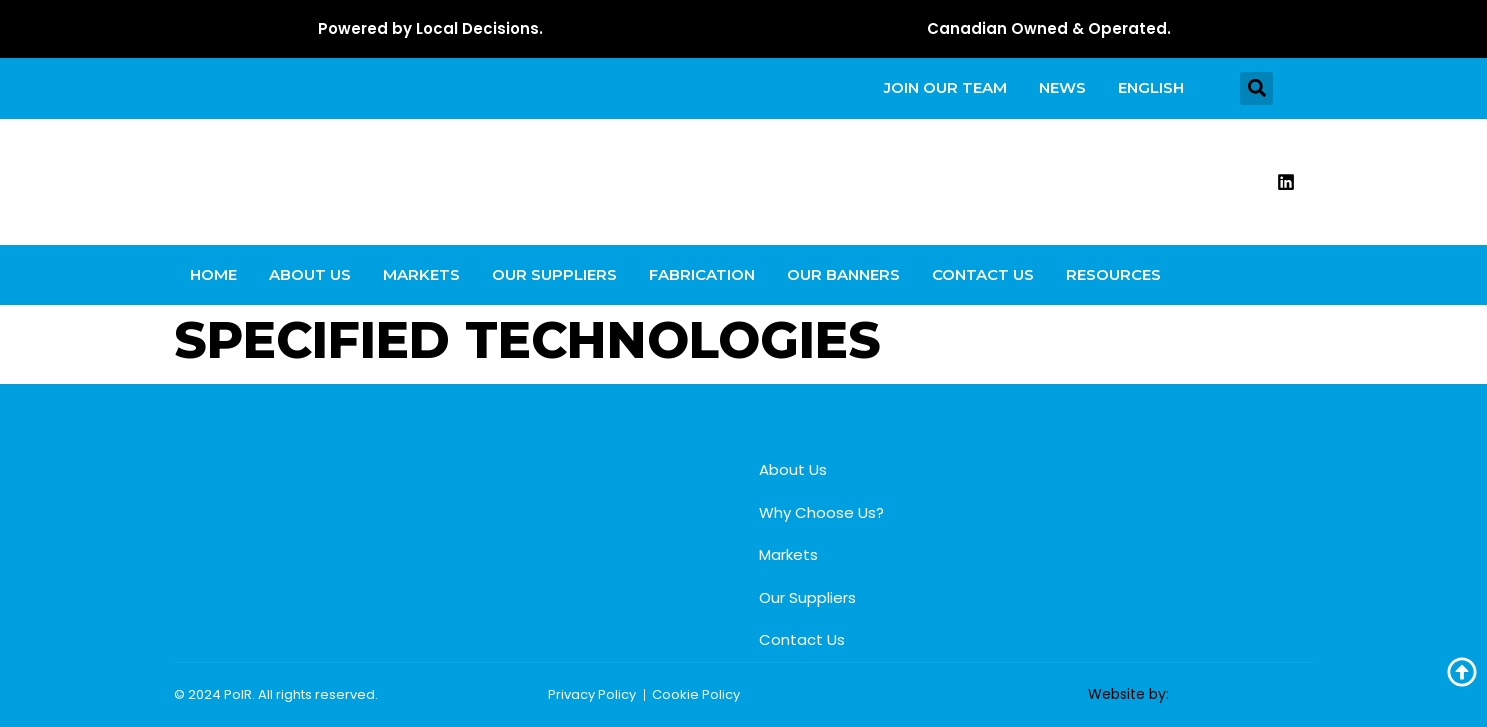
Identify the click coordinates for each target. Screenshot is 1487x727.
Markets (421, 274)
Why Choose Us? (821, 512)
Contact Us (983, 274)
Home (213, 274)
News (1062, 87)
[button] (1256, 88)
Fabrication (702, 274)
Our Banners (843, 274)
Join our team (945, 87)
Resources (1113, 274)
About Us (310, 274)
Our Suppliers (554, 274)
